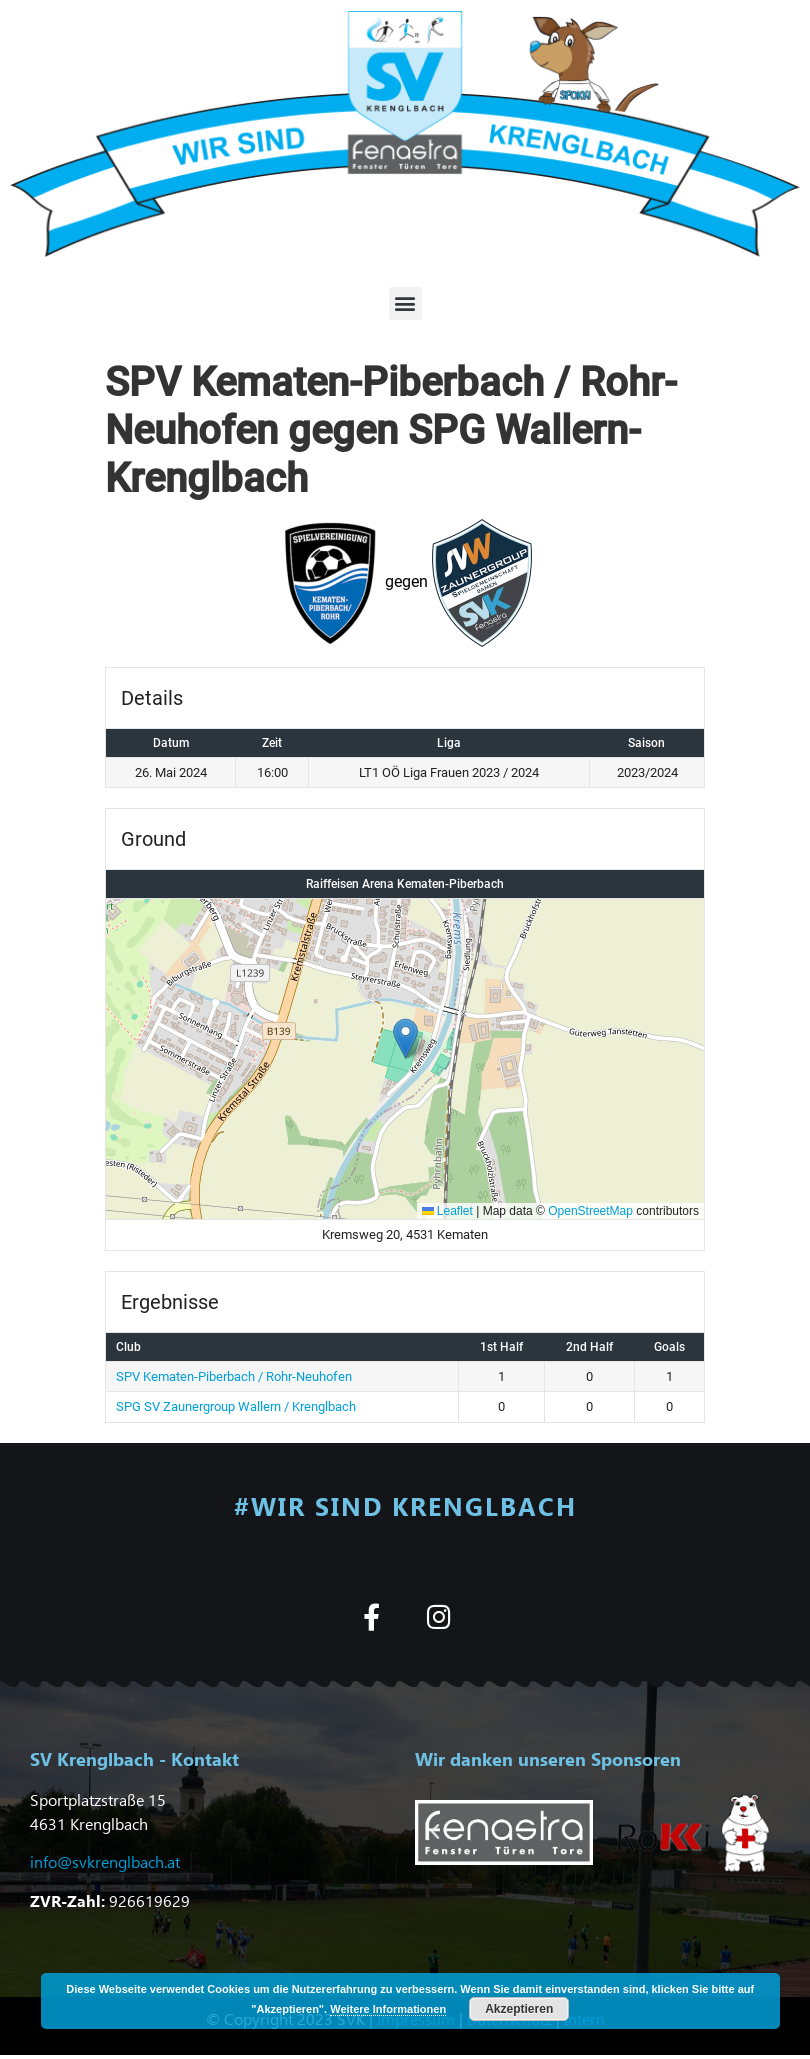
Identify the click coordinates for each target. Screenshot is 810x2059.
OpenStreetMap (590, 1211)
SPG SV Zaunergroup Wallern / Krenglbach (236, 1406)
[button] (405, 303)
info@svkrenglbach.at (105, 1861)
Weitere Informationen (388, 2009)
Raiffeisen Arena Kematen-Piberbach (405, 884)
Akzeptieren (519, 2009)
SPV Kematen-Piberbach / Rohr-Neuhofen (234, 1376)
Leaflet (447, 1211)
